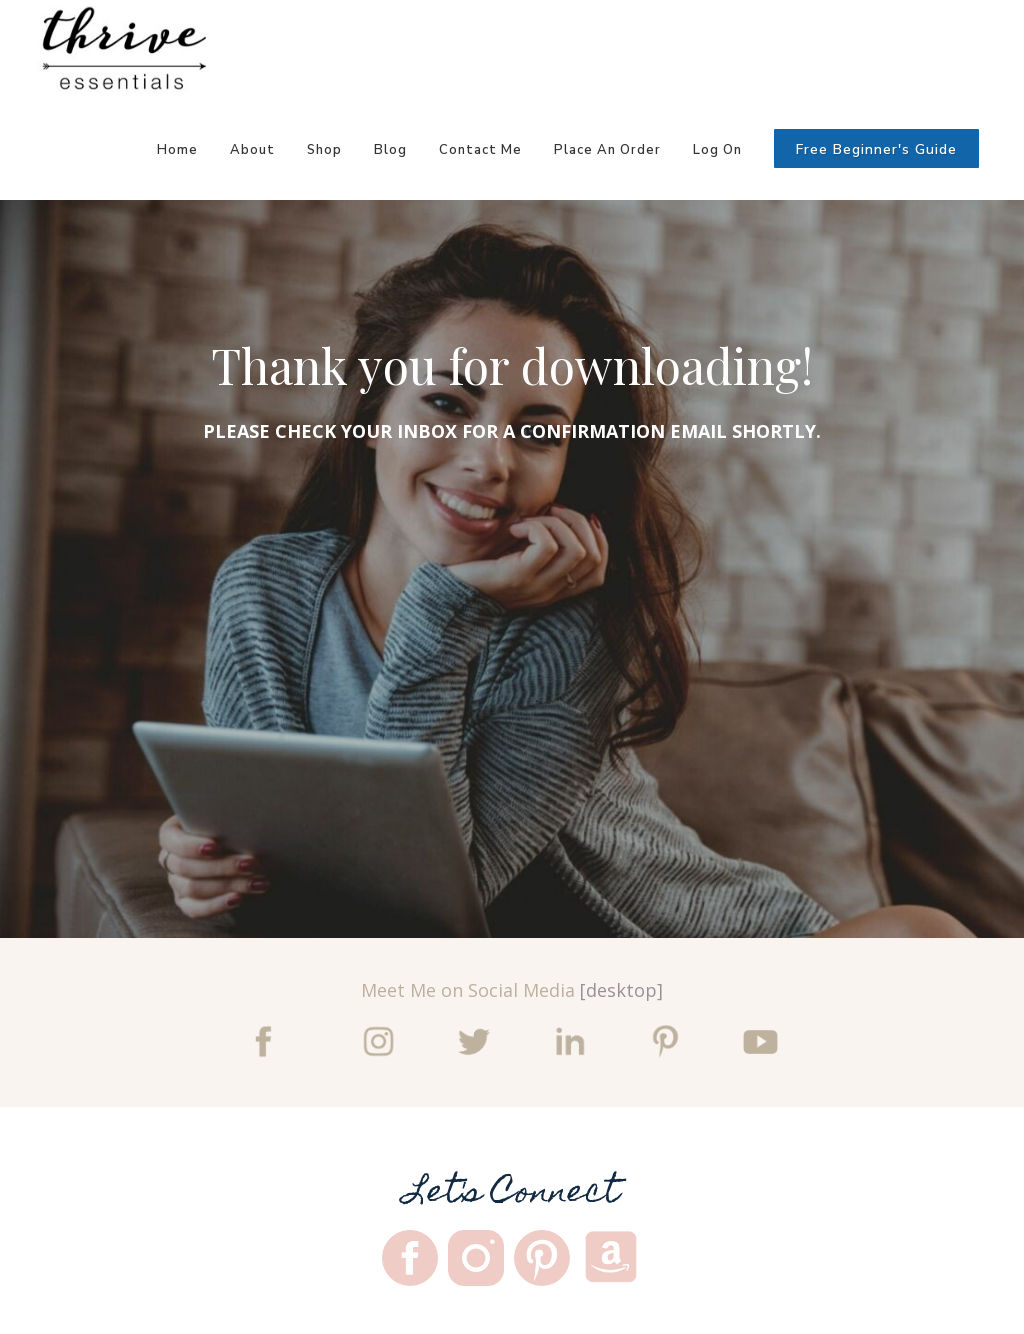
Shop (324, 150)
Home (177, 150)
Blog (390, 150)
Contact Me (480, 150)
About (252, 150)
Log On (717, 150)
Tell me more (208, 792)
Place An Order (607, 150)
